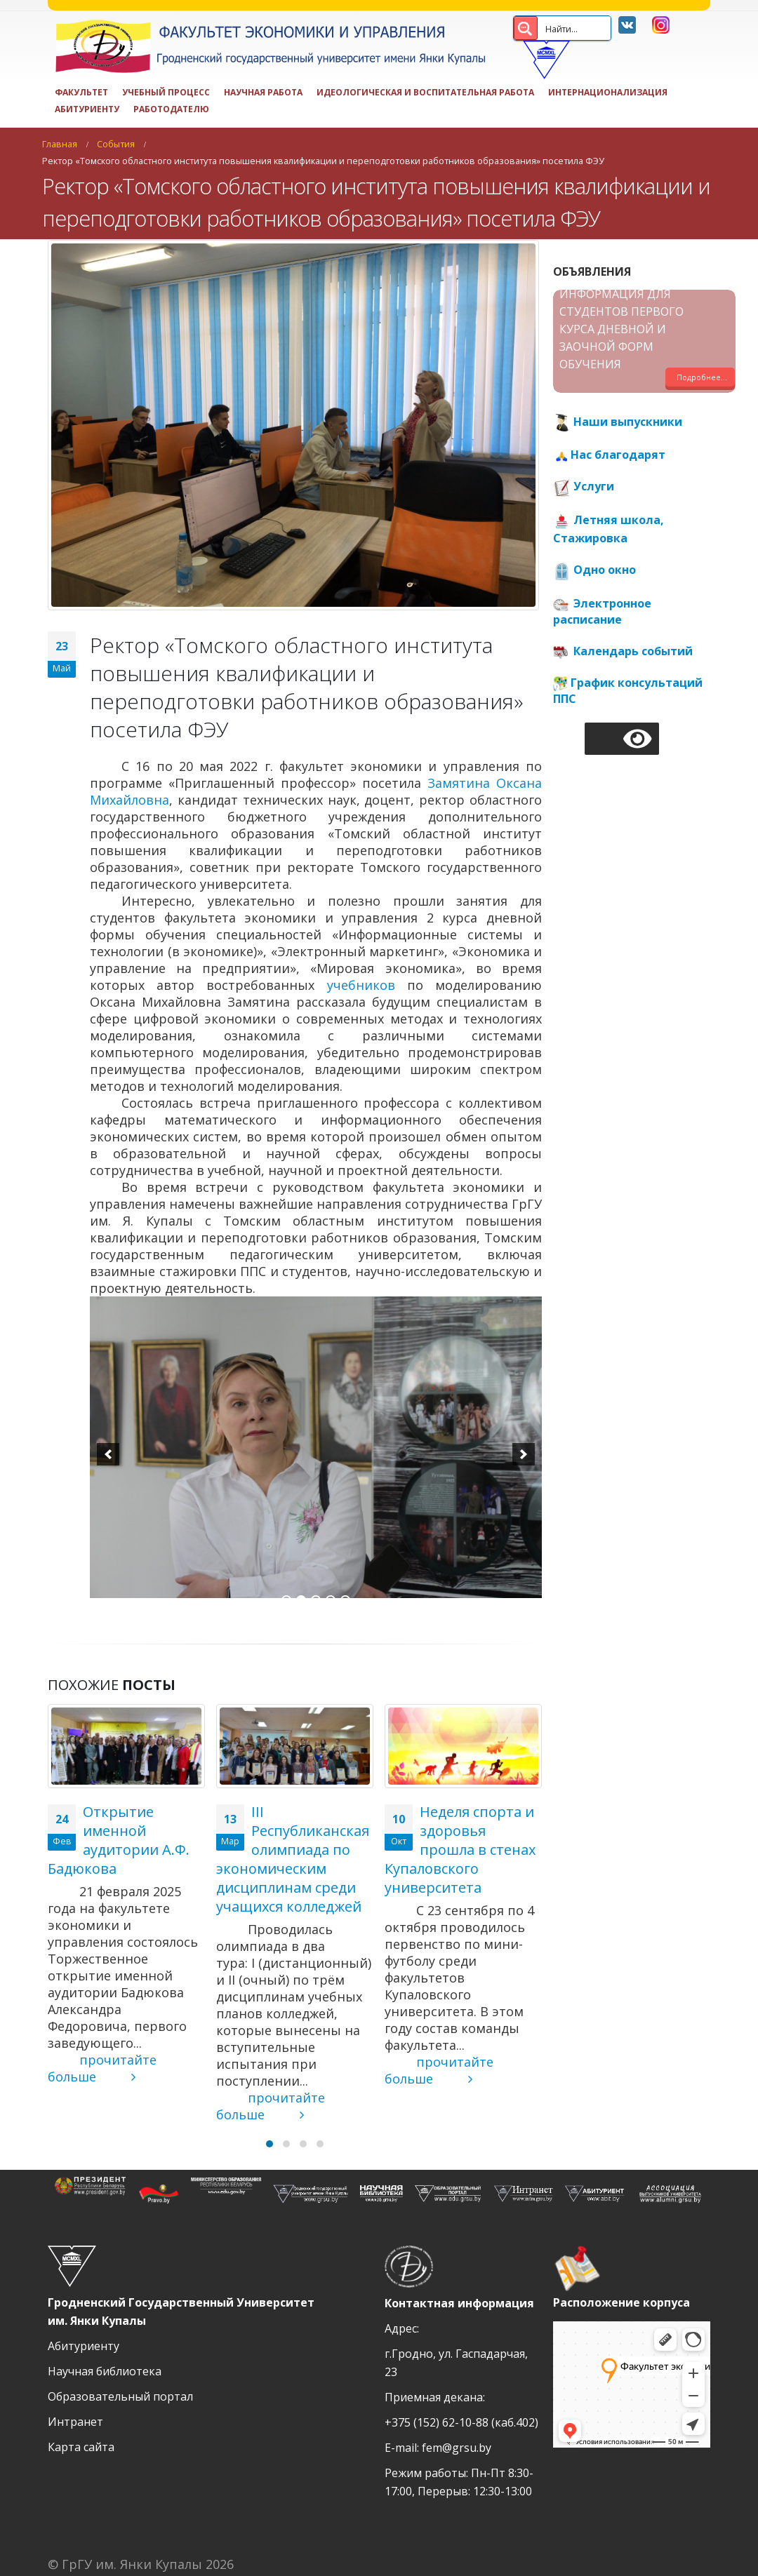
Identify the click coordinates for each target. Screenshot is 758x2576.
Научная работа (263, 92)
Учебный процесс (166, 92)
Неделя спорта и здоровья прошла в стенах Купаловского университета (460, 1849)
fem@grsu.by (456, 2447)
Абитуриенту (87, 108)
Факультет (81, 92)
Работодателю (171, 108)
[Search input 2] (587, 28)
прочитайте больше (102, 2068)
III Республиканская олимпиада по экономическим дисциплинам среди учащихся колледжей (292, 1859)
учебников (361, 985)
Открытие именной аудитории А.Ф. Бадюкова (119, 1840)
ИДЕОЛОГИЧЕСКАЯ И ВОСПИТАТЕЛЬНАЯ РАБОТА (425, 92)
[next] (523, 1454)
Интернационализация (607, 92)
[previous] (108, 1454)
